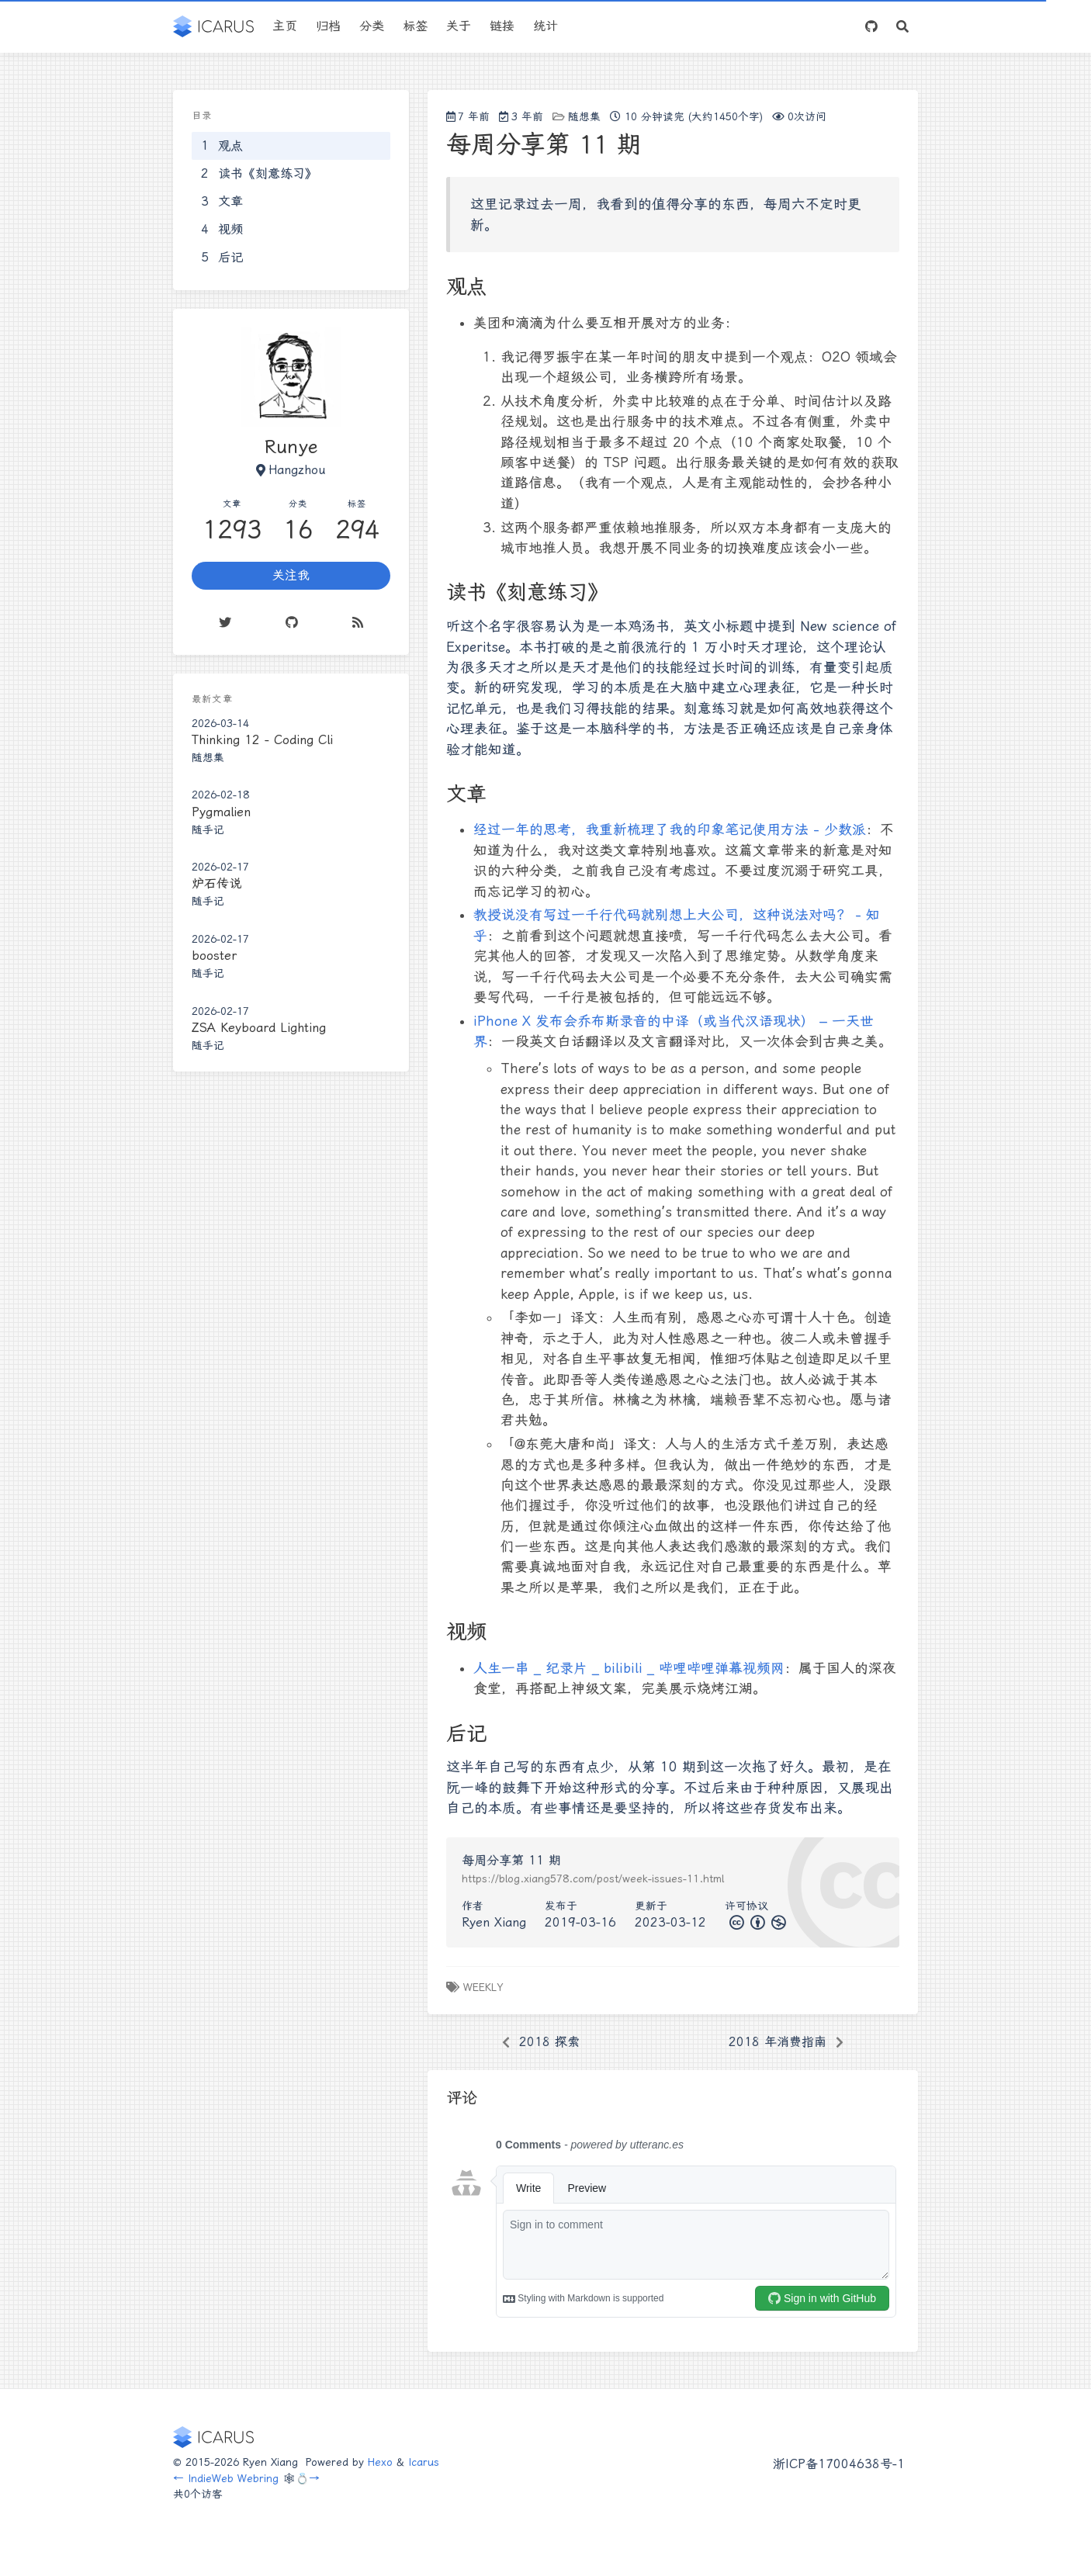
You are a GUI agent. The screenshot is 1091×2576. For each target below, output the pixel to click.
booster (214, 955)
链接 (502, 26)
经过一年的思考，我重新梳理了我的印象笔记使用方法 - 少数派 (669, 829)
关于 (458, 26)
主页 (284, 26)
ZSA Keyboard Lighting (259, 1027)
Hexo (380, 2462)
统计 (545, 26)
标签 (415, 26)
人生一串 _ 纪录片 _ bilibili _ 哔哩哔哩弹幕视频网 (628, 1668)
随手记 (208, 829)
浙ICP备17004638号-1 (839, 2464)
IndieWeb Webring (233, 2478)
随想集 (584, 116)
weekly (483, 1987)
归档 (328, 26)
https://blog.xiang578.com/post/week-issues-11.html (593, 1878)
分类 (371, 26)
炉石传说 (216, 883)
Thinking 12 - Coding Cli (262, 739)
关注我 (291, 575)
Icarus (423, 2462)
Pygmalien (221, 812)
